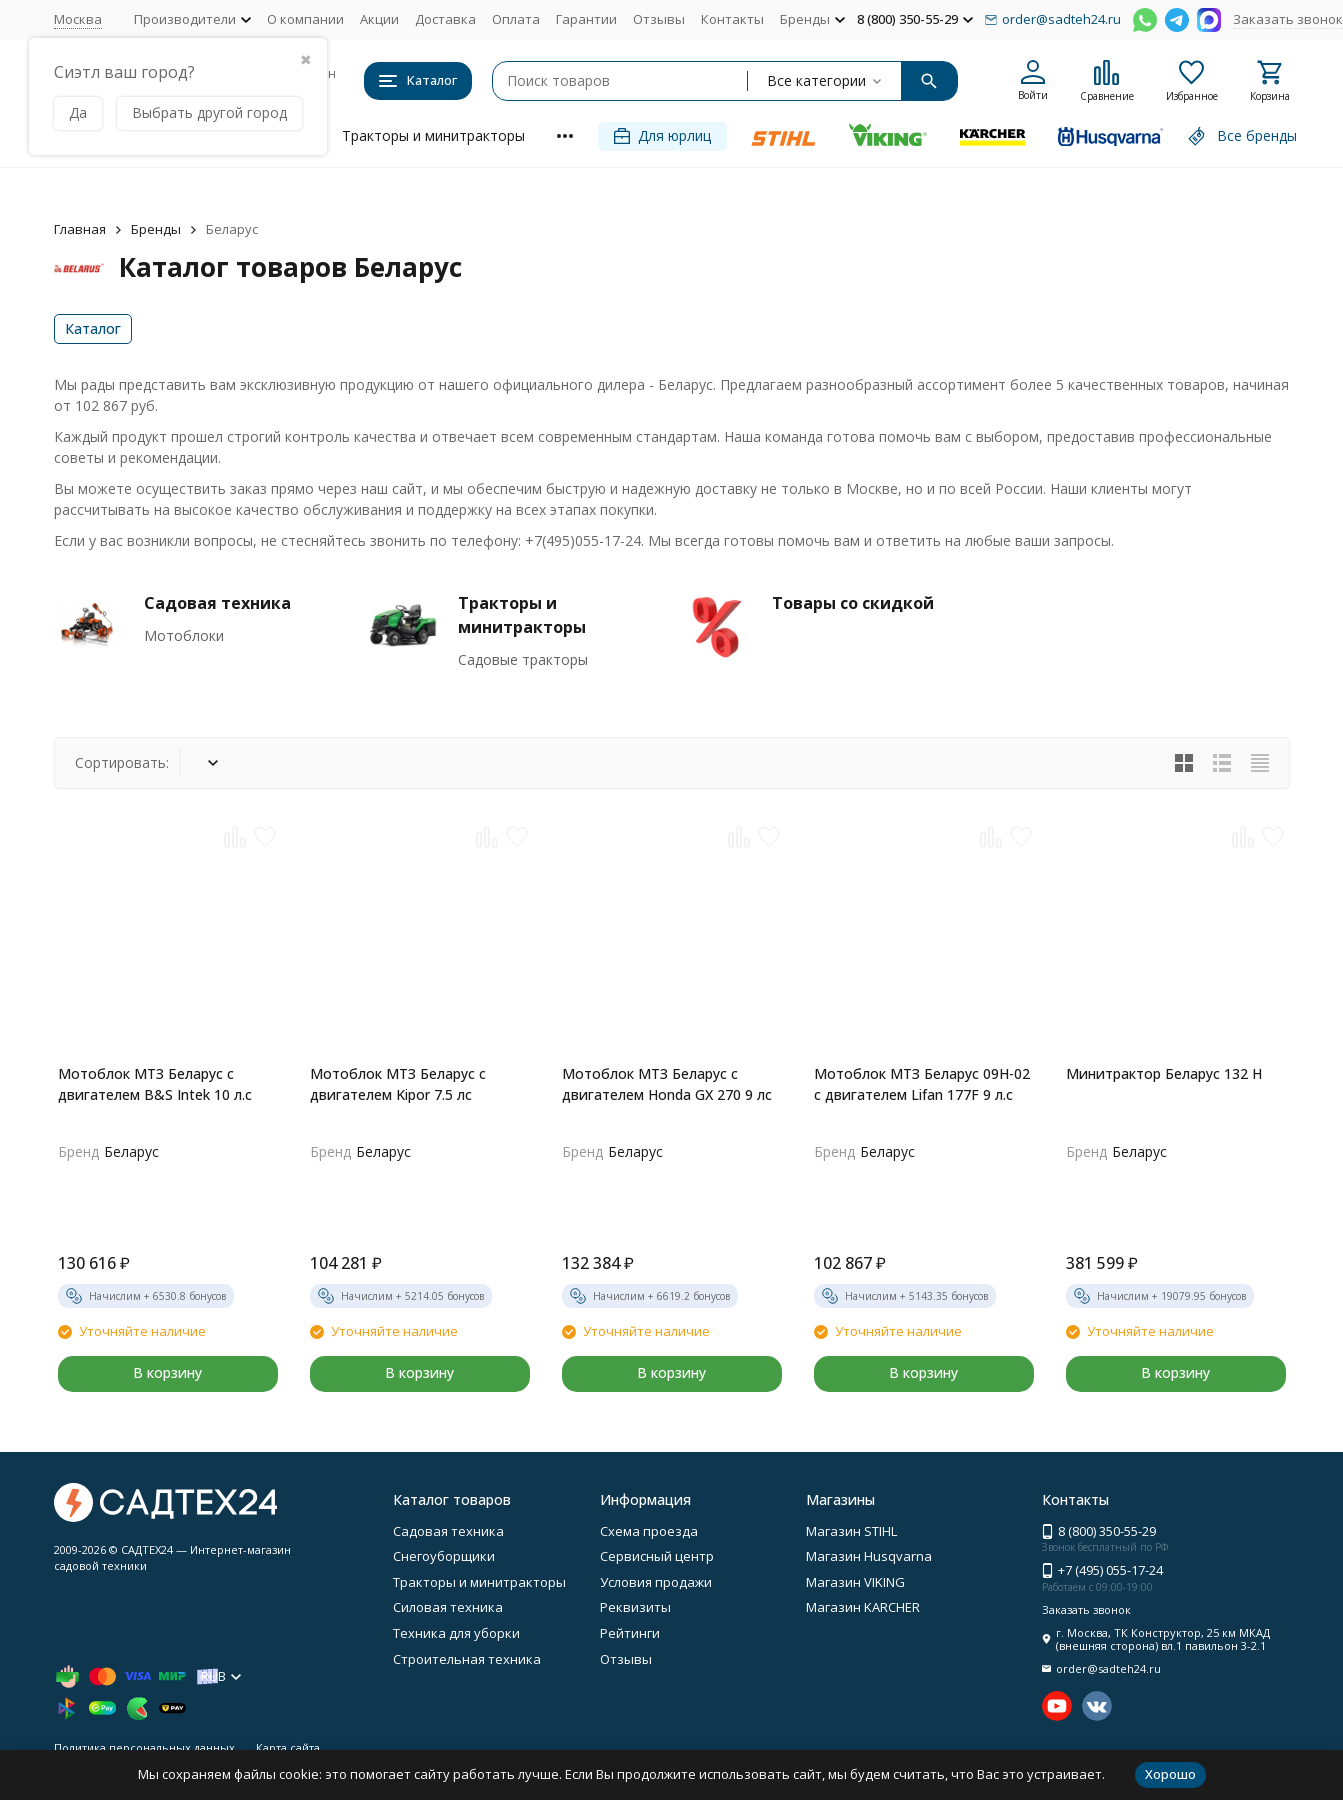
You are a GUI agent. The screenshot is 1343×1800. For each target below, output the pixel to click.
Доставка (445, 19)
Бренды (156, 229)
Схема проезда (649, 1531)
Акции (379, 19)
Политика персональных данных (144, 1747)
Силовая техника (448, 1607)
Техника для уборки (456, 1633)
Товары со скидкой (853, 603)
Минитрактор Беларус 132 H (1164, 1073)
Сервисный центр (657, 1556)
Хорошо (1170, 1774)
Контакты (732, 19)
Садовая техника (217, 603)
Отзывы (659, 19)
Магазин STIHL (851, 1531)
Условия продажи (656, 1582)
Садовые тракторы (523, 659)
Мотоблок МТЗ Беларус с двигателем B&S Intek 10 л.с (155, 1084)
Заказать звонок (1288, 19)
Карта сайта (288, 1747)
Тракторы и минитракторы (433, 135)
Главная (80, 229)
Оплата (516, 19)
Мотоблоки (184, 635)
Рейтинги (630, 1633)
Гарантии (586, 19)
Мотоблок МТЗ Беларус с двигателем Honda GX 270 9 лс (667, 1084)
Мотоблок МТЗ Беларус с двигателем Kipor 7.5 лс (398, 1084)
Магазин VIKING (855, 1582)
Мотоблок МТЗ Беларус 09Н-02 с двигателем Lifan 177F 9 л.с (922, 1084)
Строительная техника (467, 1659)
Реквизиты (635, 1607)
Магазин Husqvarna (869, 1556)
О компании (305, 19)
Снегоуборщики (444, 1556)
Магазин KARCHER (863, 1607)
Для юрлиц (662, 135)
